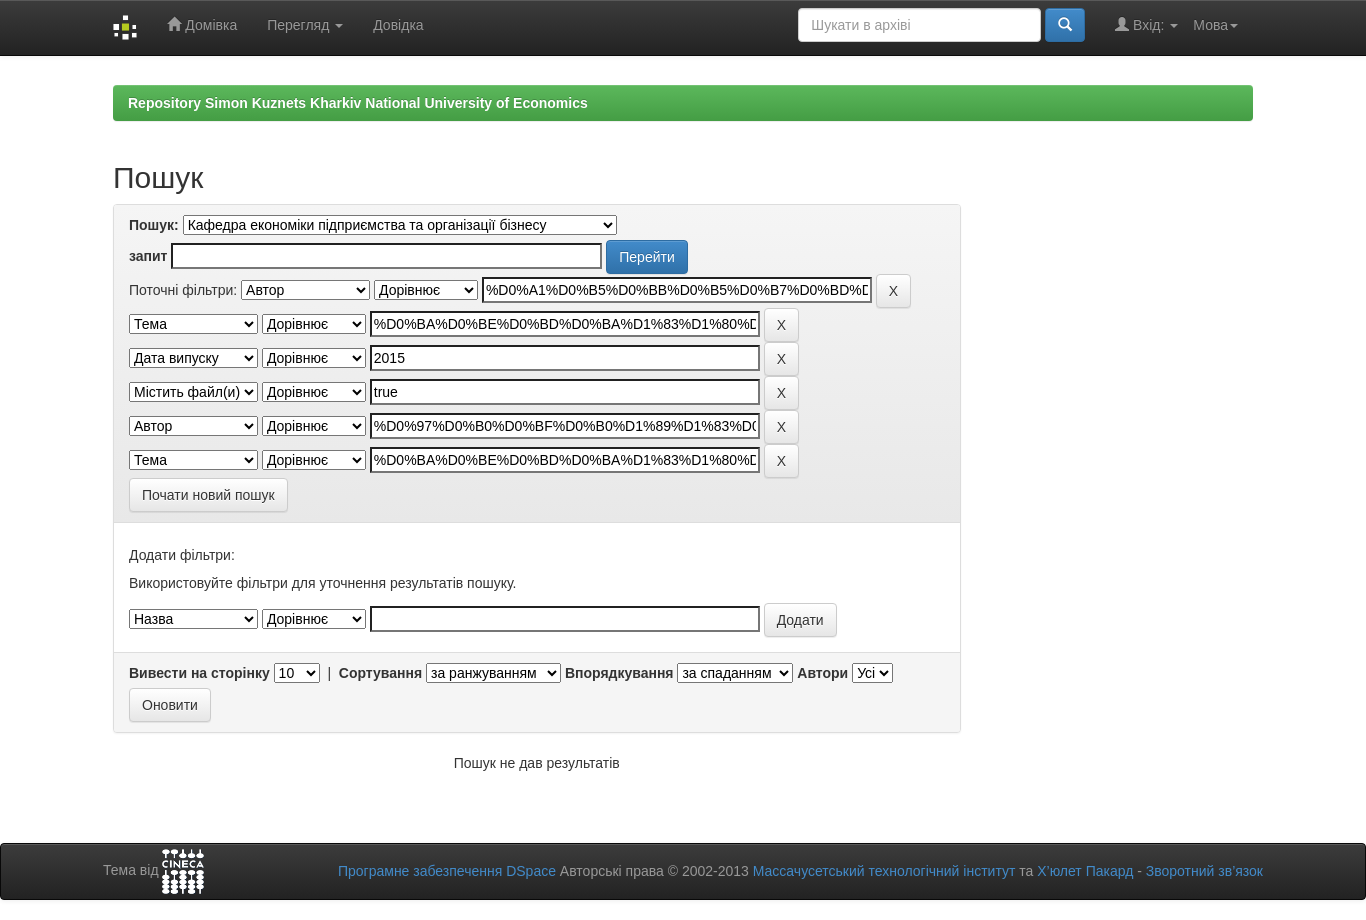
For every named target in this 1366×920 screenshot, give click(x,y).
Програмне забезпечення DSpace (447, 871)
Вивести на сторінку (199, 673)
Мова (1215, 25)
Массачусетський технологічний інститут (884, 871)
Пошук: (154, 225)
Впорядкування (619, 673)
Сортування (380, 673)
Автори (822, 673)
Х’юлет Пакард (1085, 871)
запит (148, 256)
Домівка (202, 24)
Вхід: (1146, 24)
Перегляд (305, 25)
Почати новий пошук (208, 495)
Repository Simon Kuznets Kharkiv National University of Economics (358, 103)
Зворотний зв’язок (1204, 871)
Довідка (398, 25)
